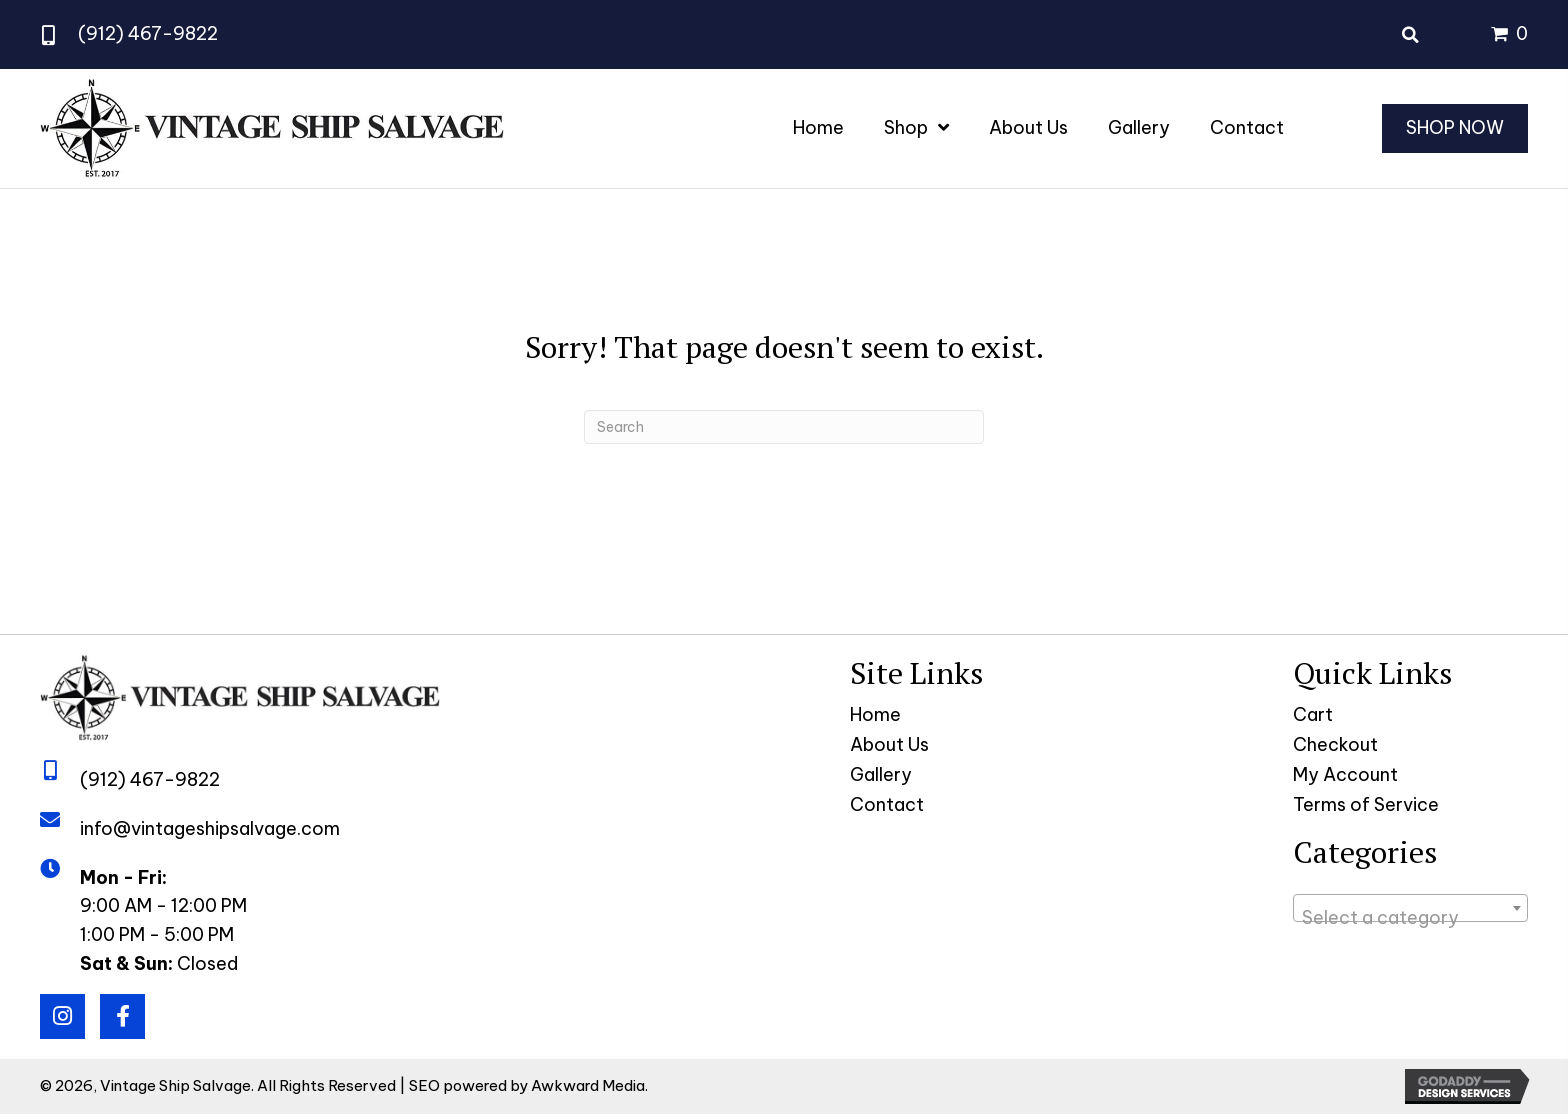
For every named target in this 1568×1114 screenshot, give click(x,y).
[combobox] (1410, 908)
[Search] (784, 427)
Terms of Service (1366, 804)
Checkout (1335, 744)
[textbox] (1410, 918)
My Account (1345, 774)
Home (875, 714)
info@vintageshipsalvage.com (210, 828)
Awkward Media (588, 1085)
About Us (889, 744)
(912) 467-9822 (148, 33)
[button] (62, 1016)
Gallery (881, 774)
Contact (887, 804)
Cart (1313, 714)
